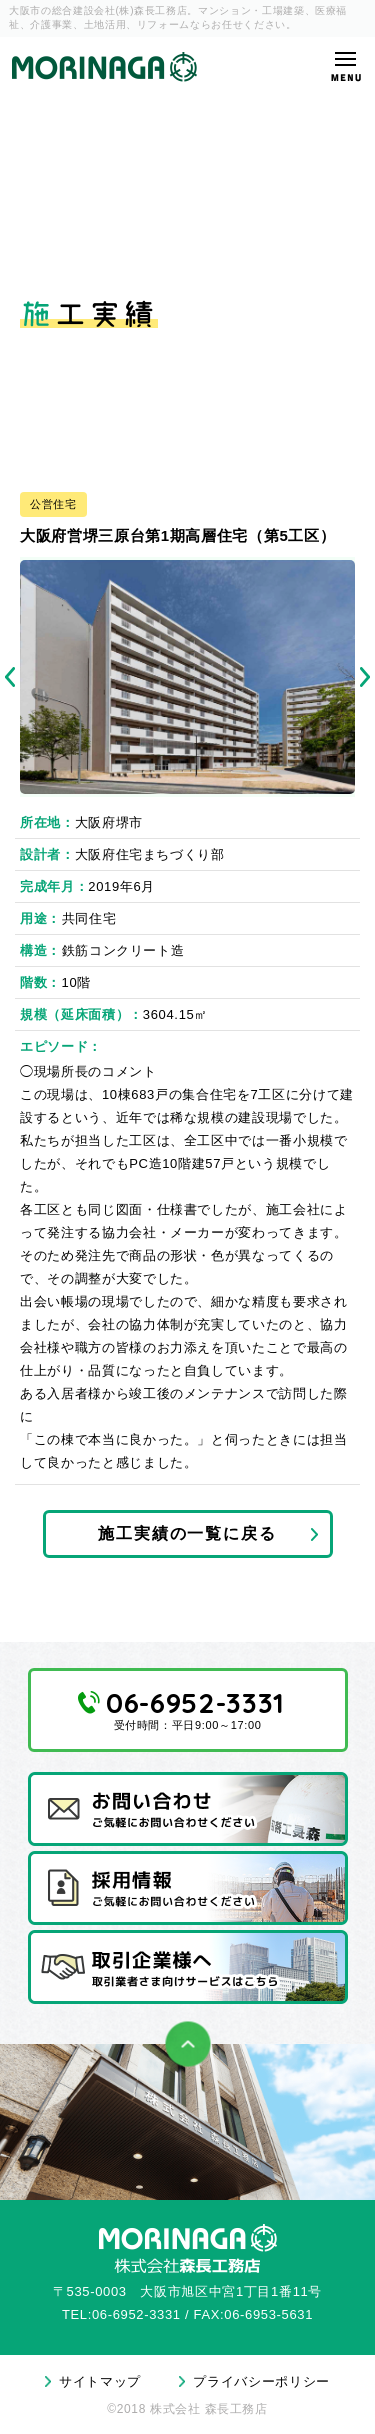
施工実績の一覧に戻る (187, 1533)
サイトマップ (100, 2381)
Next (365, 677)
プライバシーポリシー (261, 2381)
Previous (10, 677)
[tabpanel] (187, 676)
